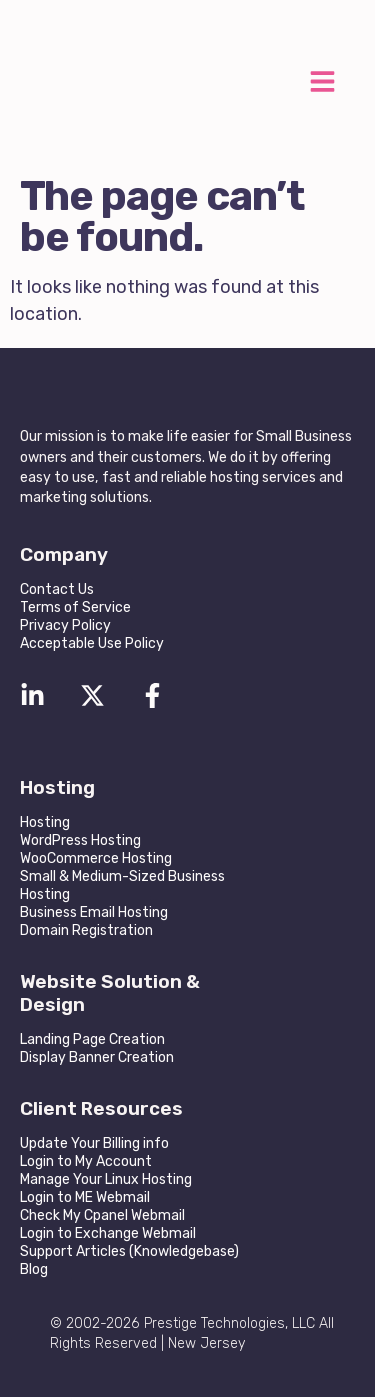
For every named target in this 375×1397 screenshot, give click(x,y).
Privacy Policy (65, 625)
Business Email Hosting (94, 912)
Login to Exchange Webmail (108, 1233)
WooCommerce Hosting (96, 858)
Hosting (45, 822)
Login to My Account (86, 1161)
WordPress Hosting (80, 840)
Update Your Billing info (94, 1143)
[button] (322, 84)
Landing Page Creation (92, 1039)
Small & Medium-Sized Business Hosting (122, 885)
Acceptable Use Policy (92, 643)
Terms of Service (75, 607)
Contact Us (57, 589)
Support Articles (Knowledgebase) (129, 1251)
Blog (34, 1269)
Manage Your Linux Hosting (106, 1179)
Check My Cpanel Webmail (102, 1215)
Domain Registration (86, 930)
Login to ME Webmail (85, 1197)
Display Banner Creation (97, 1057)
